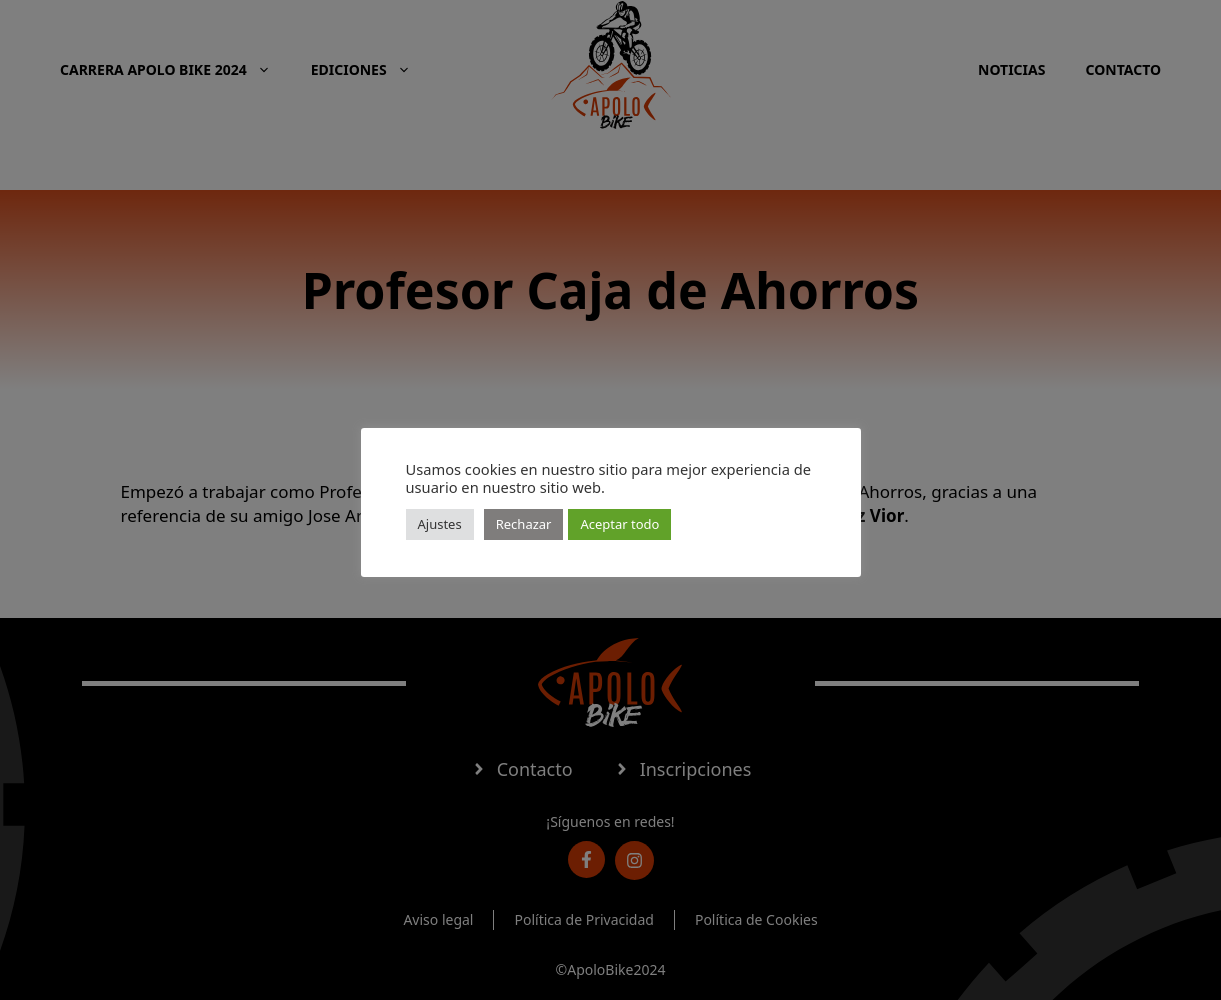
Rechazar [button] (524, 524)
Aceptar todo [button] (619, 524)
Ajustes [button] (440, 524)
